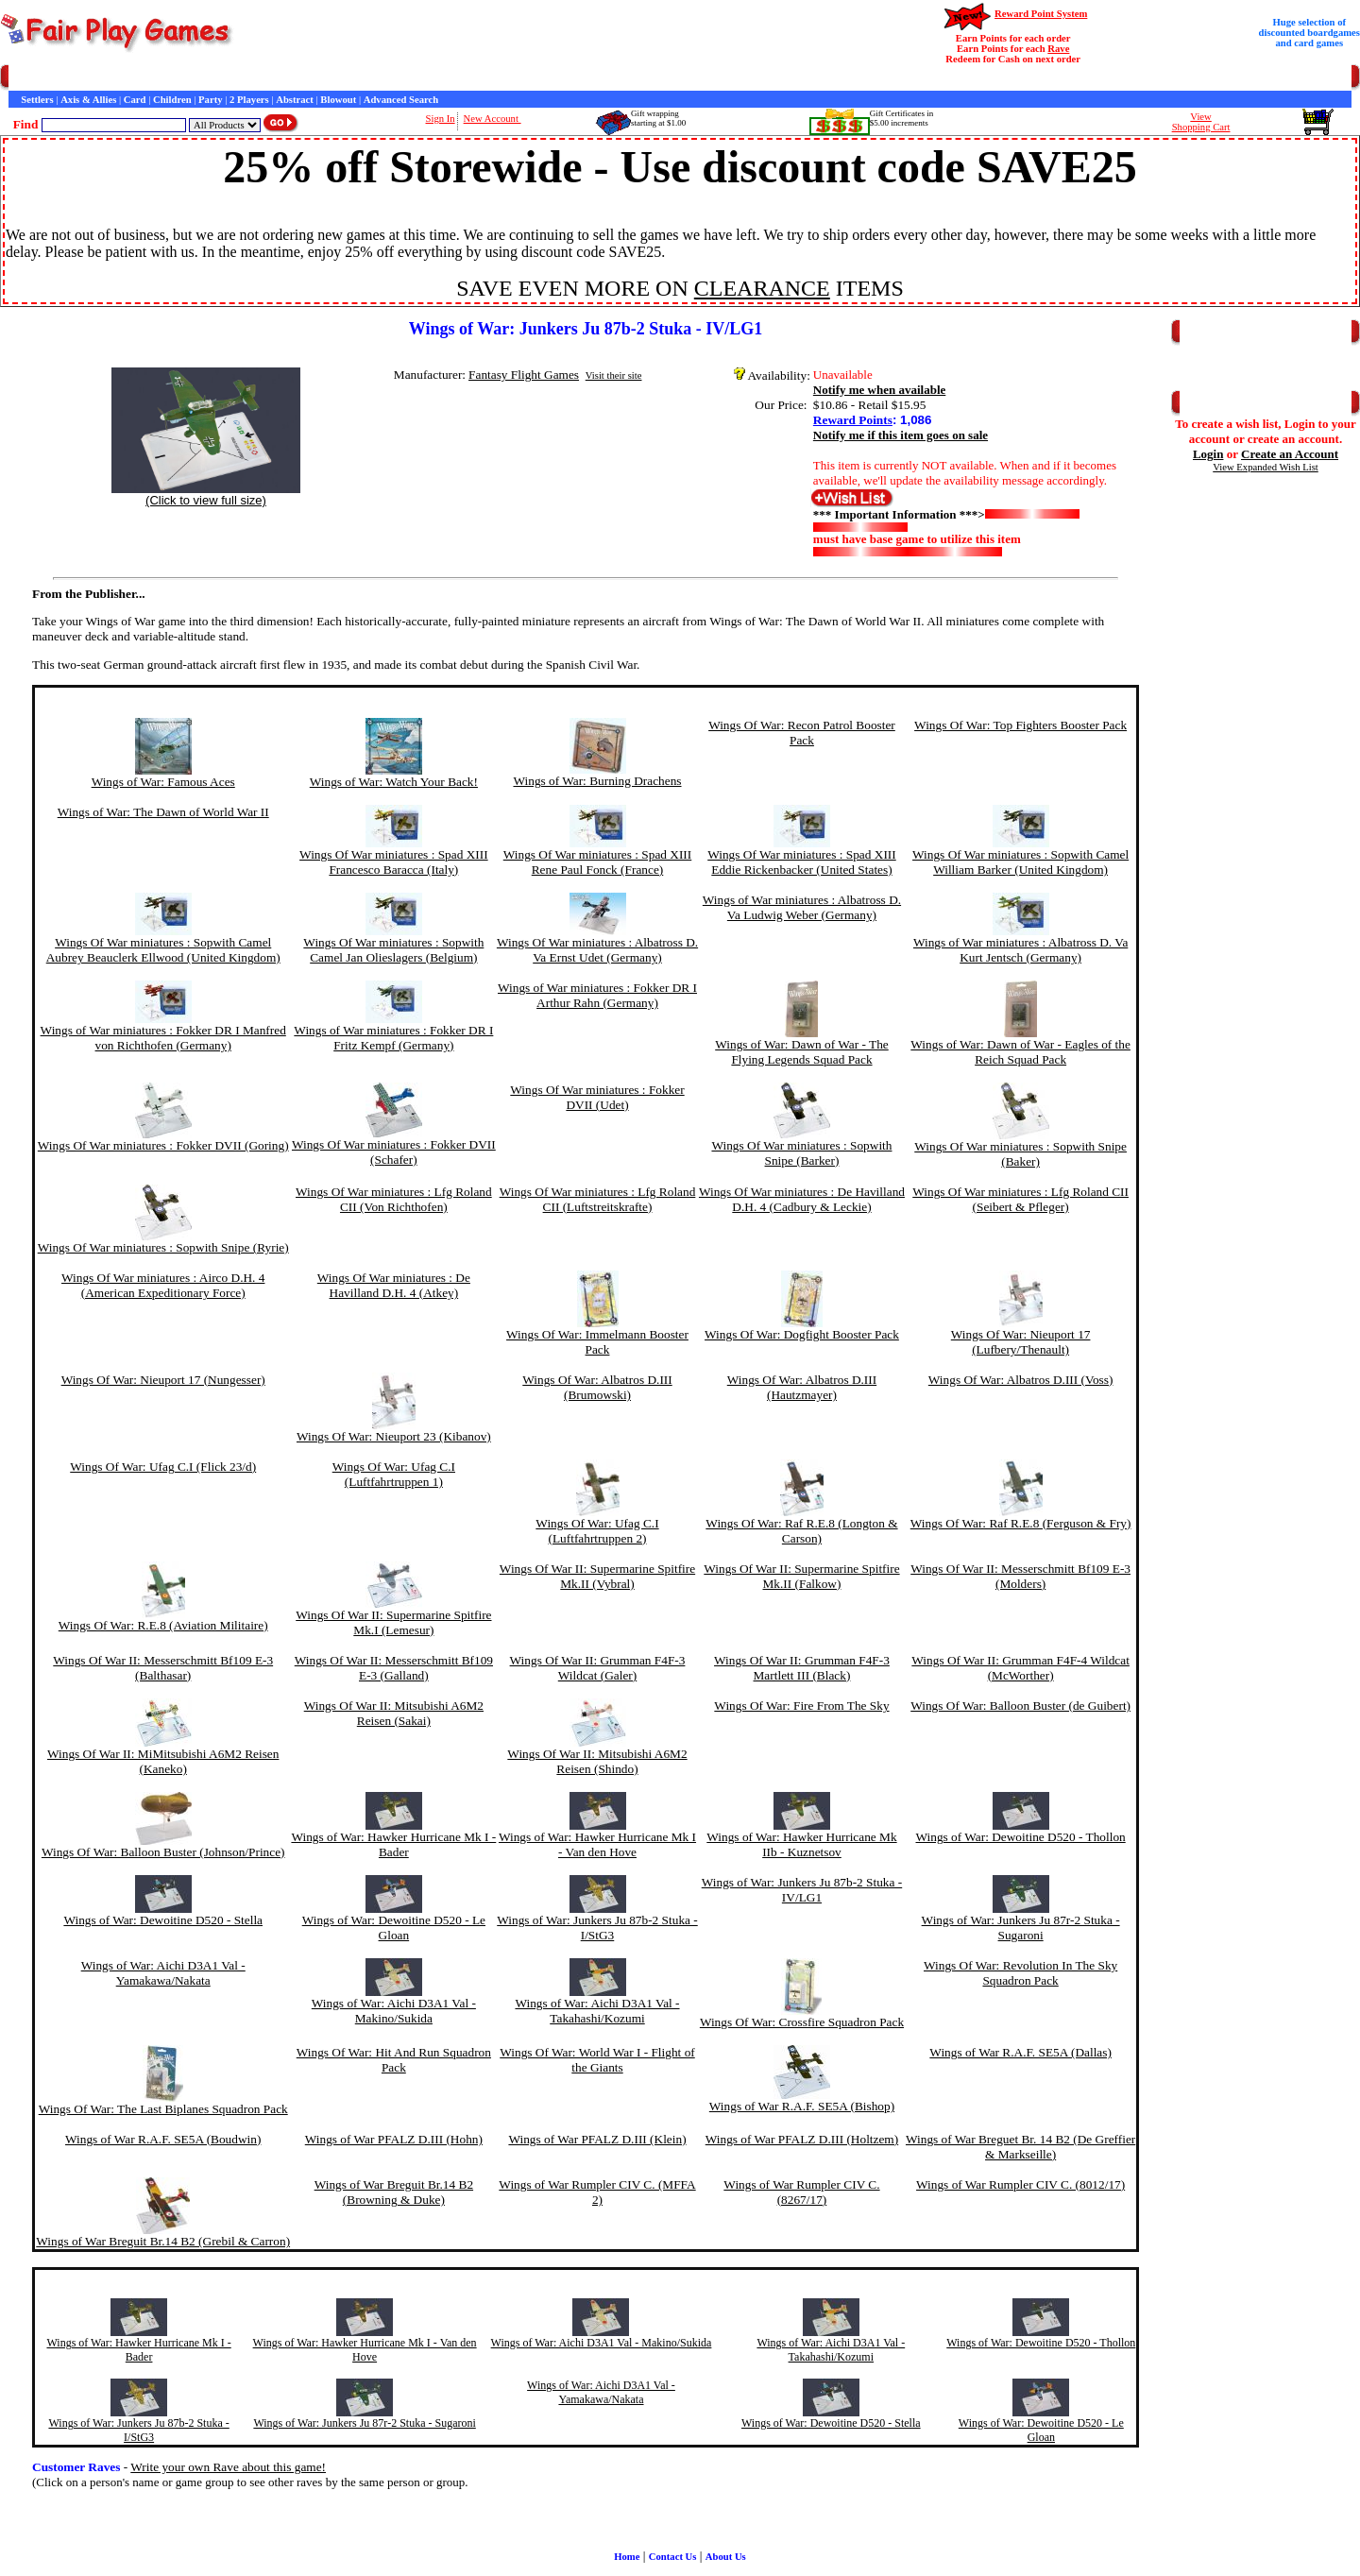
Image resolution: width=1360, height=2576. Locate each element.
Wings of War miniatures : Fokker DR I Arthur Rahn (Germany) (597, 995)
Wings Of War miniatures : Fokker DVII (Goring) (163, 1145)
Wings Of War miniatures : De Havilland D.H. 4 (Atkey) (393, 1285)
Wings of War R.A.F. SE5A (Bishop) (801, 2106)
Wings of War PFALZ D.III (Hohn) (394, 2139)
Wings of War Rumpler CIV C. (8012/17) (1020, 2184)
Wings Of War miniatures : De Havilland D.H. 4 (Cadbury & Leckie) (802, 1199)
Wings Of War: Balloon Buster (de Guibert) (1020, 1705)
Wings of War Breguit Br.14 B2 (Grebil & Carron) (163, 2241)
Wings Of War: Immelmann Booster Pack (597, 1341)
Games (56, 78)
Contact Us (186, 78)
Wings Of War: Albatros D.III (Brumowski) (597, 1387)
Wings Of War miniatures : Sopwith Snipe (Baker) (1020, 1154)
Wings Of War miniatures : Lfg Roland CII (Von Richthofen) (394, 1199)
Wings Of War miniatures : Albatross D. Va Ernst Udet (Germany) (597, 949)
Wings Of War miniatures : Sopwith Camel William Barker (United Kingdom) (1020, 862)
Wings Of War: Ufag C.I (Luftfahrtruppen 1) (393, 1474)
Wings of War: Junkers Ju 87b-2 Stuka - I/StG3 (597, 1927)
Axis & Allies (88, 99)
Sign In (440, 118)
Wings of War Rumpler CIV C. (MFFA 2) (597, 2192)
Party (210, 99)
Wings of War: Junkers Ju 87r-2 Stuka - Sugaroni (1021, 1927)
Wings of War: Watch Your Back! (394, 782)
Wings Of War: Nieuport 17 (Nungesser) (163, 1380)
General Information (262, 78)
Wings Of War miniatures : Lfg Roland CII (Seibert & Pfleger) (1020, 1199)
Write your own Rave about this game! (228, 2467)
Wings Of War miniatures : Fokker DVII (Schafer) (394, 1152)
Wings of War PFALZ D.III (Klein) (597, 2139)
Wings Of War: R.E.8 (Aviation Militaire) (163, 1625)
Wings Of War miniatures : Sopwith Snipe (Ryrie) (163, 1247)
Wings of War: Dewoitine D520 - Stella (163, 1920)
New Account (492, 118)
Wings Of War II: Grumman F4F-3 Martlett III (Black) (802, 1667)
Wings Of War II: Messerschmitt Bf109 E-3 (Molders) (1020, 1576)
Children (172, 99)
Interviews (414, 78)
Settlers (37, 99)
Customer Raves (349, 78)
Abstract (295, 99)
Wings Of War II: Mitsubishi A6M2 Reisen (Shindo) (597, 1761)
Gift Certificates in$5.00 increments (901, 118)
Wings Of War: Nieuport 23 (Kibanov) (394, 1436)
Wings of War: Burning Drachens (597, 781)
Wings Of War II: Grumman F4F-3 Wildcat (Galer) (598, 1667)
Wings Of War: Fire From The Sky (801, 1705)
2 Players (249, 99)
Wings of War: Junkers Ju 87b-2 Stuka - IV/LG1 (802, 1889)
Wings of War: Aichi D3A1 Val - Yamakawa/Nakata (163, 1972)
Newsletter (520, 78)
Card (135, 99)
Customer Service (116, 78)
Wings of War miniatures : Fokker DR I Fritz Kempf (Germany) (393, 1037)
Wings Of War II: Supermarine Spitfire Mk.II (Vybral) (597, 1576)
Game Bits (466, 78)
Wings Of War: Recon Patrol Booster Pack (801, 732)
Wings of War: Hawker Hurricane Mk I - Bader (393, 1844)
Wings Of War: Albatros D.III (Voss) (1021, 1380)
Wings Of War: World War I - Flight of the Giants (597, 2059)
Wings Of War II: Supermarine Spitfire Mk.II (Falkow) (801, 1576)
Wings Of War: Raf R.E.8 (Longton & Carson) (801, 1530)
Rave (1058, 48)
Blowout (338, 99)
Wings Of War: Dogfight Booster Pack (802, 1334)
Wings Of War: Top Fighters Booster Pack (1020, 725)
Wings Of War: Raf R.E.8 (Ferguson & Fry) (1020, 1523)
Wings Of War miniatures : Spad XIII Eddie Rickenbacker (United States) (801, 862)
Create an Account (1289, 454)
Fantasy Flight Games (523, 374)
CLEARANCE (762, 288)
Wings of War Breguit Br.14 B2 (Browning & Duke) (393, 2192)
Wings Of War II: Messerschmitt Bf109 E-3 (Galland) (394, 1667)
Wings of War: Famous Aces (163, 782)
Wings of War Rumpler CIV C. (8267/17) (801, 2192)
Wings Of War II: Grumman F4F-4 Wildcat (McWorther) (1020, 1667)
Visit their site (614, 375)
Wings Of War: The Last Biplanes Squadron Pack (163, 2109)
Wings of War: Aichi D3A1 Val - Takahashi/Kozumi (597, 2010)
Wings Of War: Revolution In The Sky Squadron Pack (1020, 1972)
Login (1208, 454)
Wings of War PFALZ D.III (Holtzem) (802, 2139)
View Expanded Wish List (1265, 467)
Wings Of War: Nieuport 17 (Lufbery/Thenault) (1021, 1341)
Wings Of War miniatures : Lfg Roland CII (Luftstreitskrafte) (598, 1199)
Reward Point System (1040, 14)
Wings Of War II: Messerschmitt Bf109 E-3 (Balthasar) (163, 1667)
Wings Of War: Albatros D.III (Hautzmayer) (801, 1387)
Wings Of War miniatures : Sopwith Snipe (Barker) (801, 1153)
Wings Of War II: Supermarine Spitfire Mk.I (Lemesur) (393, 1622)
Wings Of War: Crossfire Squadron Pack (802, 2022)
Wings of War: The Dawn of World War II (163, 812)
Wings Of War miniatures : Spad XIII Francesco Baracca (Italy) (393, 862)
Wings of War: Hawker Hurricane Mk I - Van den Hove (597, 1844)
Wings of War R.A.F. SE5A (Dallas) (1020, 2052)
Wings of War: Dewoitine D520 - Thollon (1021, 1837)
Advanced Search (401, 99)
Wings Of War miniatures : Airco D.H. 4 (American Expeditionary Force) (162, 1285)
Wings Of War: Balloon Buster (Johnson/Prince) (163, 1852)
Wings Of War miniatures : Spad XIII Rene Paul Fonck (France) (597, 862)
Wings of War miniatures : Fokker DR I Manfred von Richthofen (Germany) (163, 1037)
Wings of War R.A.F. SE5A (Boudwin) (163, 2139)
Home (21, 78)
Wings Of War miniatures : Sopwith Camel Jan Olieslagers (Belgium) (393, 949)
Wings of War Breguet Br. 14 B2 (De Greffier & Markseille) (1020, 2146)
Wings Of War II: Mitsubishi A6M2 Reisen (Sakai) (394, 1713)
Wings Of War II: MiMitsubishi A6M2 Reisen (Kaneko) (163, 1761)
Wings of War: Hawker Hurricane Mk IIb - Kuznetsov (801, 1844)
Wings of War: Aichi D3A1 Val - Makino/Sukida (394, 2010)
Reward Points (852, 420)
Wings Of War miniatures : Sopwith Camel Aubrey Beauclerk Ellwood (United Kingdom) (163, 949)
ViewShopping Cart (1201, 121)
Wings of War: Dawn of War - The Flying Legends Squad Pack (802, 1051)
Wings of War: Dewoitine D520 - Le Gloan (393, 1927)
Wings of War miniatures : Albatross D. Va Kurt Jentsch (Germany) (1020, 949)
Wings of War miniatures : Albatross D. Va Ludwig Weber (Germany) (802, 907)
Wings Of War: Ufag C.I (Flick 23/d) (163, 1466)
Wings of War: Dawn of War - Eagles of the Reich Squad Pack (1020, 1051)
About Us (726, 2556)
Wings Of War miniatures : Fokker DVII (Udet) (597, 1097)
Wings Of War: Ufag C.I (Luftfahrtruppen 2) (597, 1530)
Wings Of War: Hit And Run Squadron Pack (394, 2059)
